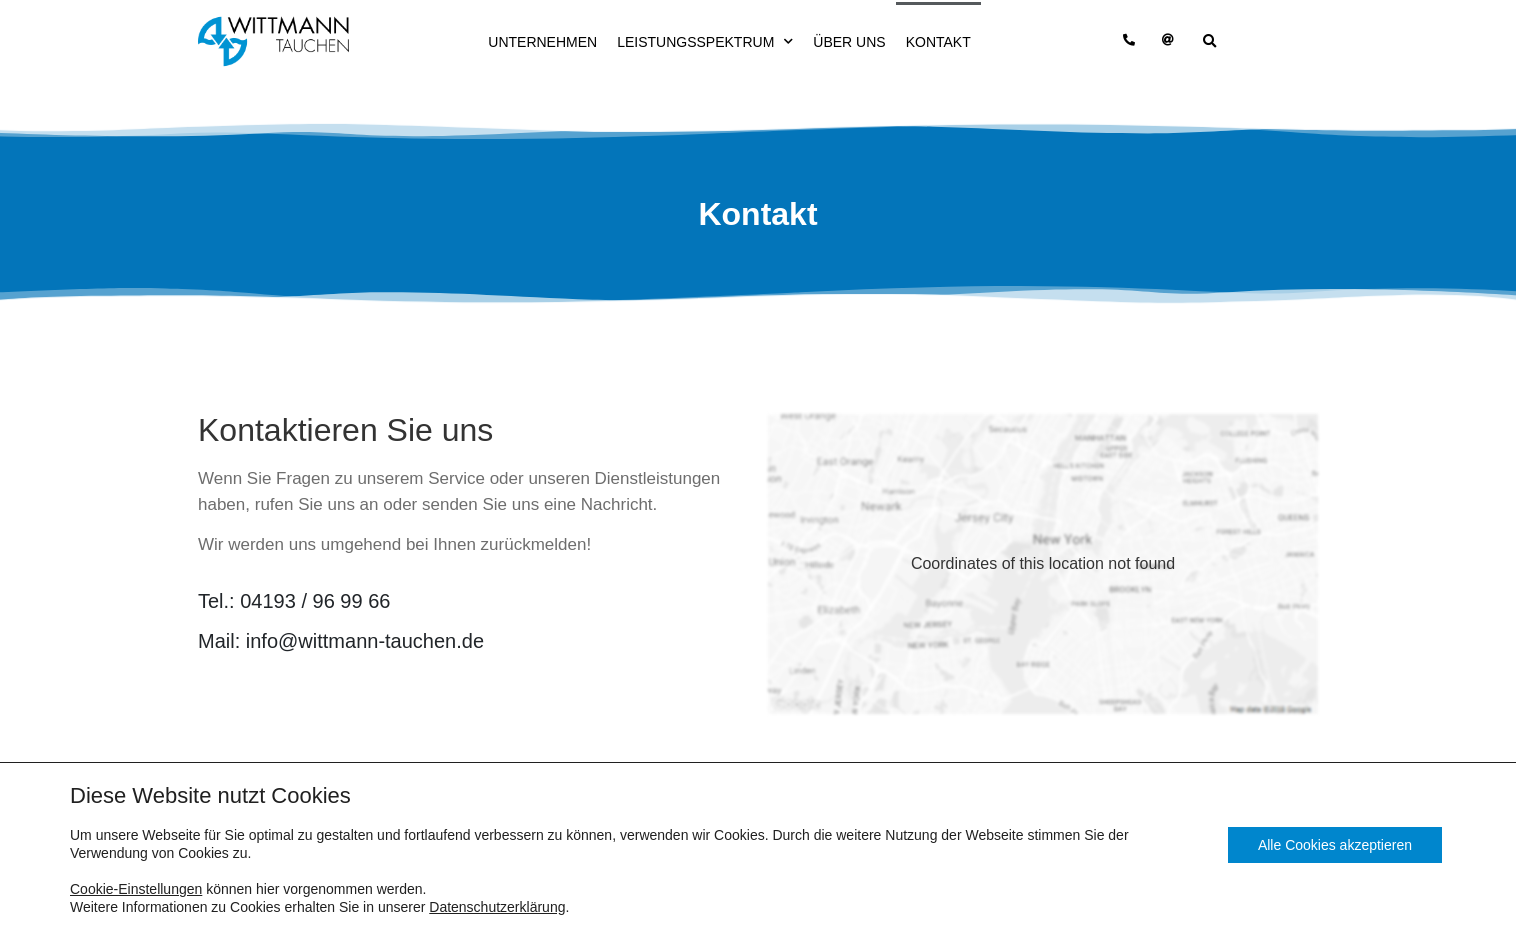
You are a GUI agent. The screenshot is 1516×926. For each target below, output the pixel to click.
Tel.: (294, 601)
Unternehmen (542, 42)
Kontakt (938, 42)
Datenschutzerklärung (497, 907)
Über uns (849, 42)
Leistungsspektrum (705, 41)
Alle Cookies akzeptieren (1335, 845)
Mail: (341, 641)
